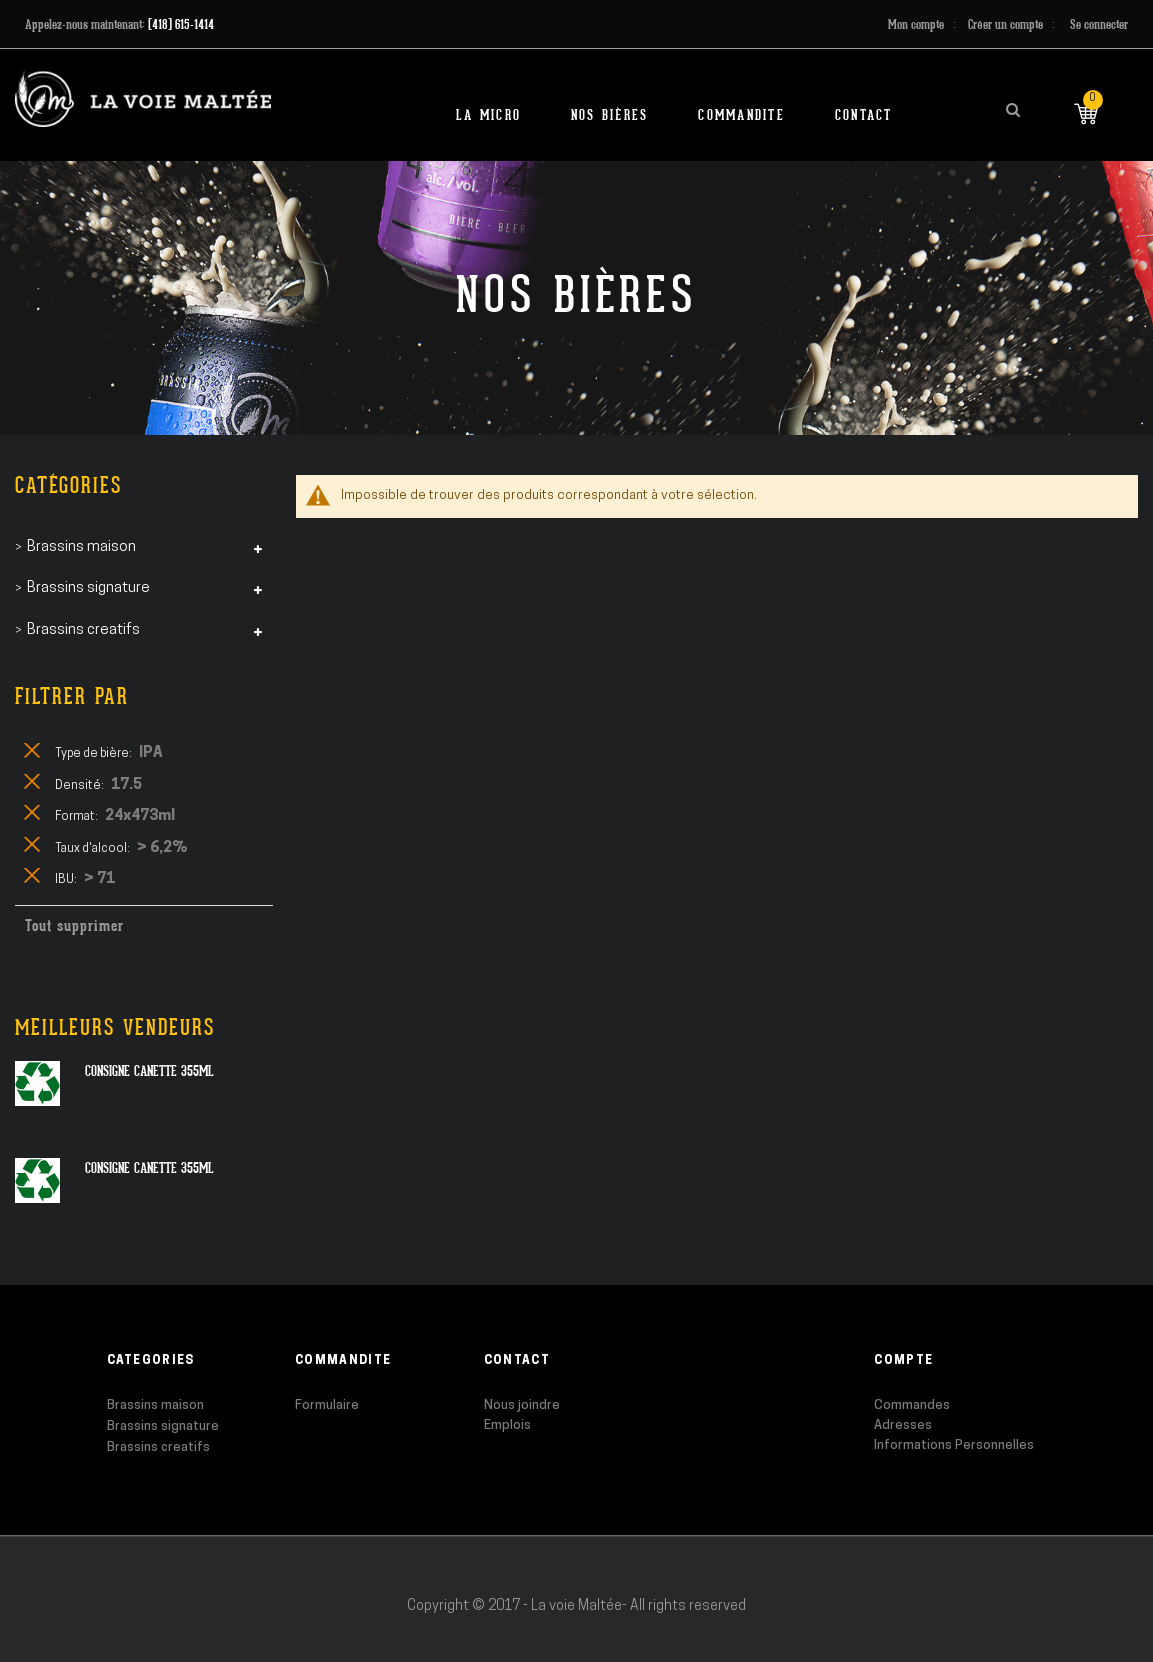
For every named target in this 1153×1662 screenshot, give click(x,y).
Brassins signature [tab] (88, 588)
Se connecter (1099, 24)
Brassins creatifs (158, 1447)
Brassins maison (155, 1405)
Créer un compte (1005, 24)
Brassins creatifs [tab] (83, 630)
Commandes (912, 1405)
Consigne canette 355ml (149, 1071)
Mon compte (916, 24)
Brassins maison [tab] (81, 547)
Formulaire (327, 1405)
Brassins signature (163, 1426)
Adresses (903, 1425)
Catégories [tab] (68, 485)
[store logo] (143, 98)
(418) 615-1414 (181, 24)
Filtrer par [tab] (72, 696)
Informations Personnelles (954, 1445)
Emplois (507, 1425)
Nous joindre (522, 1405)
